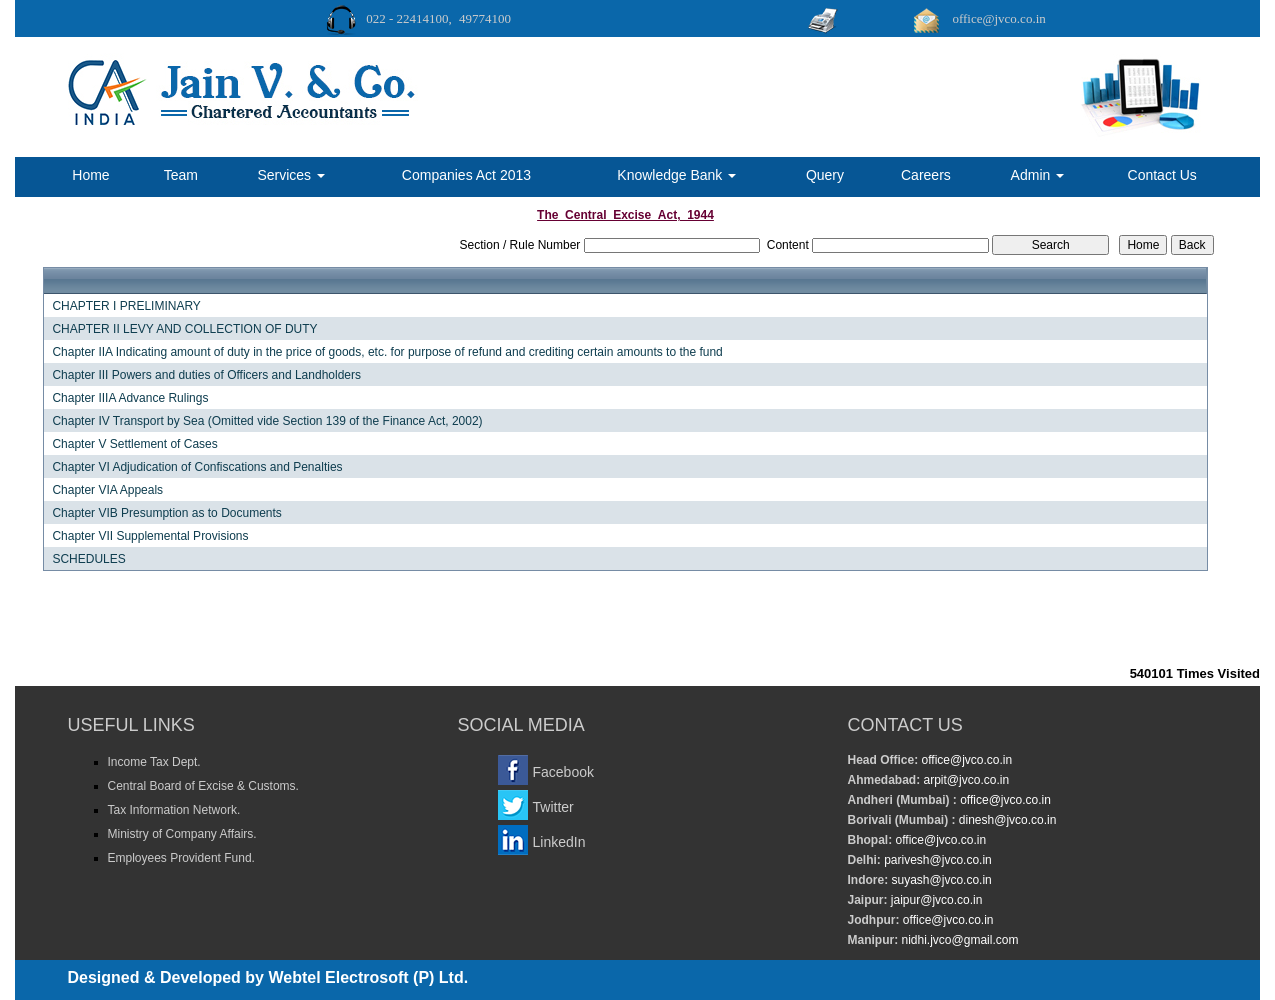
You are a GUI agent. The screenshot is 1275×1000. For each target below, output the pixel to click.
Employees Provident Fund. (181, 858)
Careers (926, 175)
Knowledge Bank (676, 175)
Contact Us (1162, 175)
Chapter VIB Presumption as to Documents (166, 513)
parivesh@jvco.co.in (938, 860)
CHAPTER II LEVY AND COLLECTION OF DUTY (184, 329)
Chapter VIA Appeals (107, 490)
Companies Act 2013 (466, 175)
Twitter (553, 807)
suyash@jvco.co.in (940, 880)
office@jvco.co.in (965, 760)
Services (291, 175)
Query (825, 175)
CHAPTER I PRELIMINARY (126, 306)
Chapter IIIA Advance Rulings (130, 398)
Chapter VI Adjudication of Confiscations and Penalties (197, 467)
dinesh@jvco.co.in (1006, 820)
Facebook (563, 772)
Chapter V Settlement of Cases (134, 444)
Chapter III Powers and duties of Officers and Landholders (206, 375)
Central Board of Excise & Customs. (203, 786)
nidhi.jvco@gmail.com (958, 940)
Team (181, 175)
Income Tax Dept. (154, 762)
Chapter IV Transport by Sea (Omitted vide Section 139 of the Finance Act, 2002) (267, 421)
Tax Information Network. (174, 810)
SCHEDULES (88, 559)
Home (90, 175)
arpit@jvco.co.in (964, 780)
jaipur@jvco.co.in (935, 900)
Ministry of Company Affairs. (182, 834)
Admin (1038, 175)
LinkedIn (559, 842)
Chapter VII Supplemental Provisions (150, 536)
